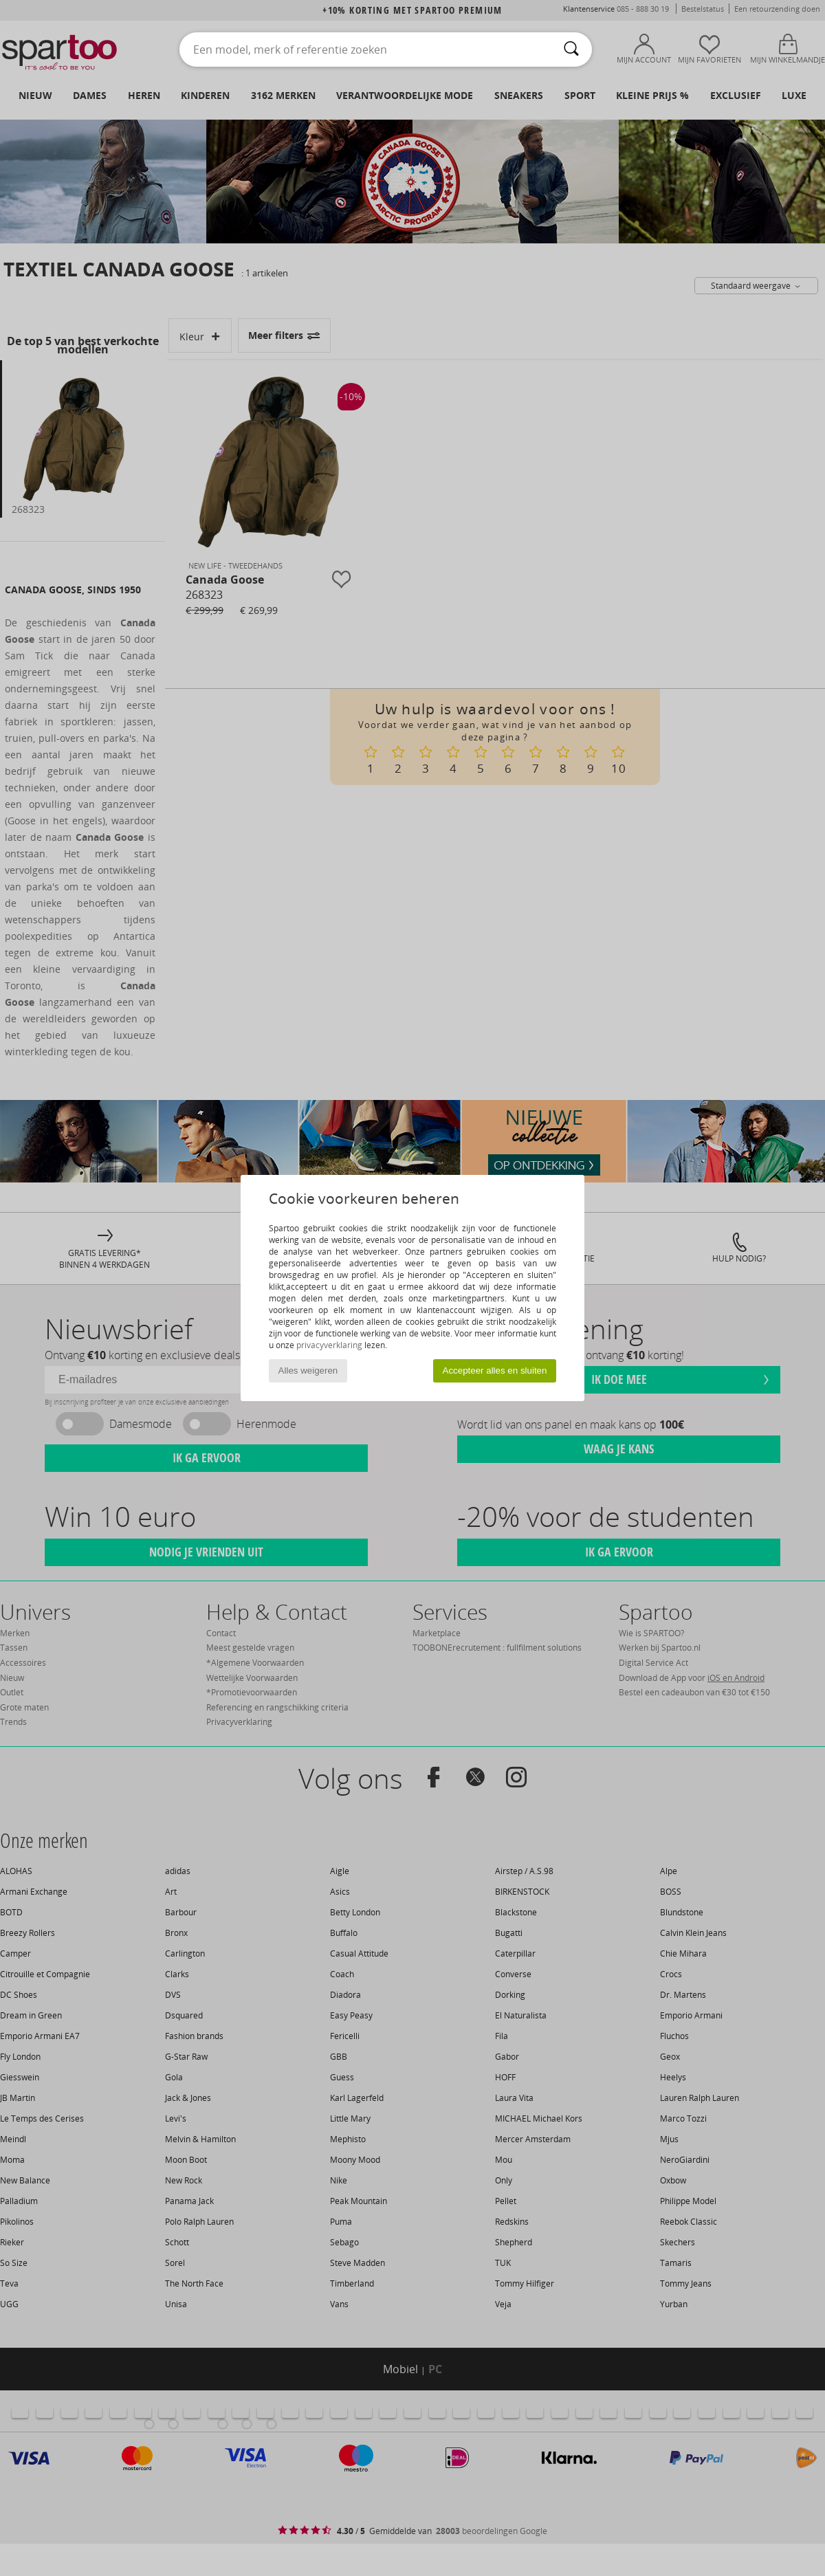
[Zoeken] (571, 49)
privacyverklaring (329, 1345)
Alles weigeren (308, 1370)
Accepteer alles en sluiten (495, 1370)
